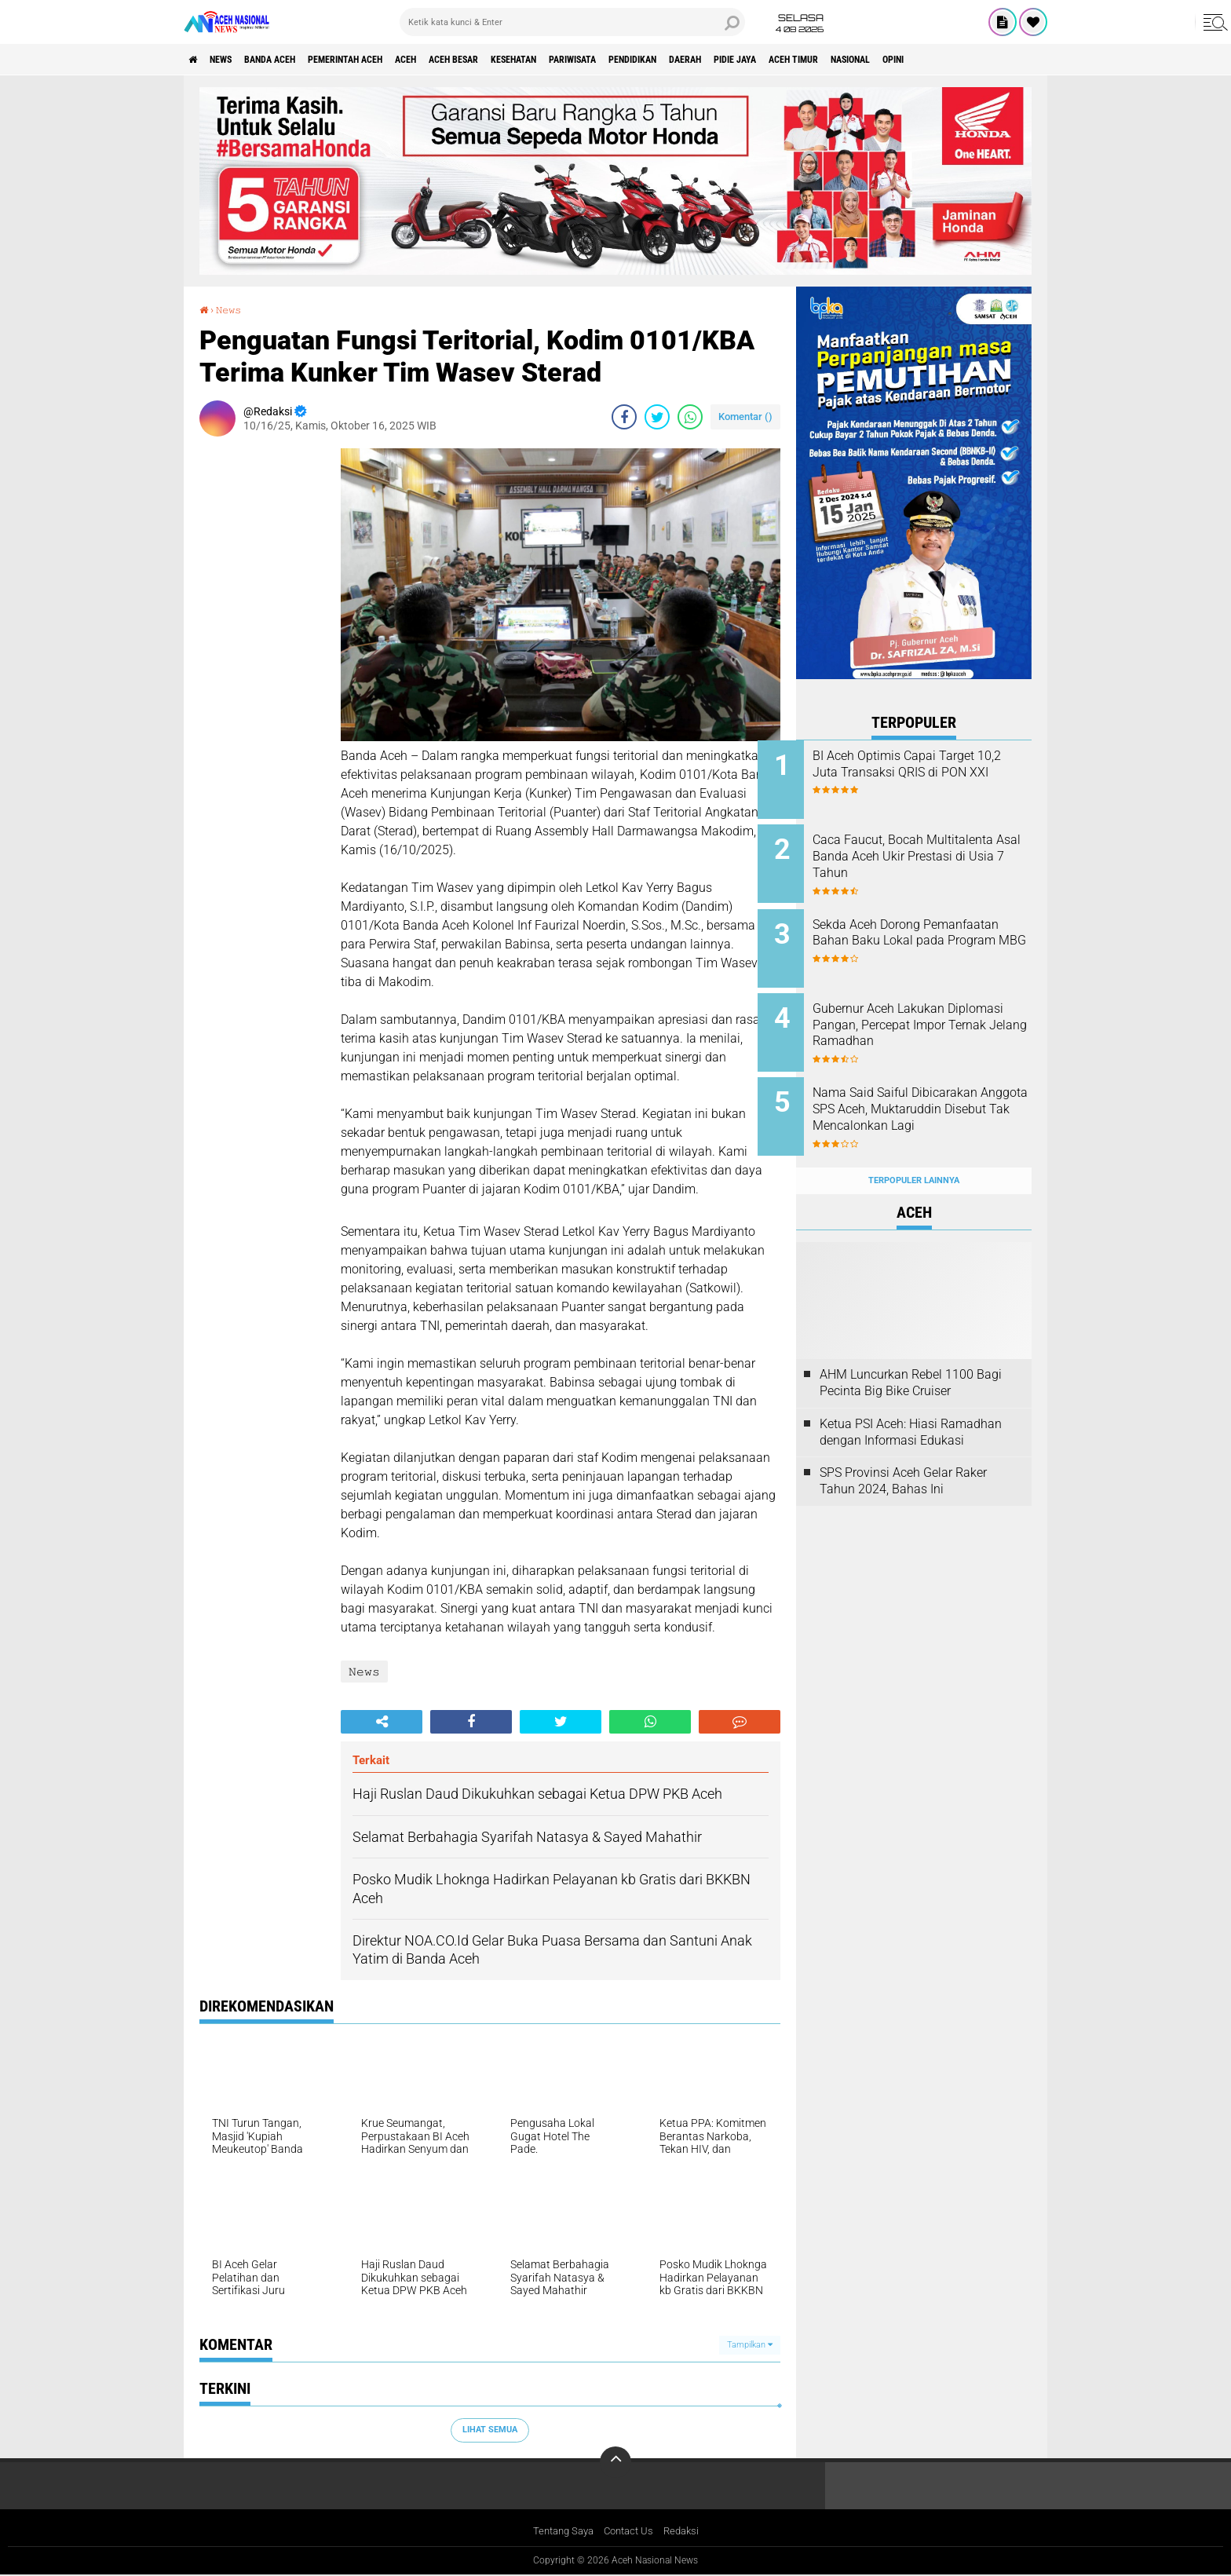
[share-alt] (381, 1722)
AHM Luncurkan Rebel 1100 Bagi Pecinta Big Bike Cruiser (911, 1352)
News (233, 59)
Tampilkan (750, 2344)
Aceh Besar (522, 59)
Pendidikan (745, 59)
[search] (572, 22)
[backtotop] (615, 2462)
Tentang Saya (559, 2532)
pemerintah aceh (387, 59)
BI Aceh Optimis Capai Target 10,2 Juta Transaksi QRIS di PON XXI (932, 772)
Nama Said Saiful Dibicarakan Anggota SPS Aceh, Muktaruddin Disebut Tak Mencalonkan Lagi (933, 1097)
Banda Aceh (295, 59)
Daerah (811, 59)
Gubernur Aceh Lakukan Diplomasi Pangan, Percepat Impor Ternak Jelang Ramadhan (929, 1018)
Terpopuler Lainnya (913, 1150)
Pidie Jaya (872, 59)
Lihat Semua (489, 2429)
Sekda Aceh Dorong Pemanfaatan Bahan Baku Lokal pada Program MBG (924, 931)
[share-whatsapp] (690, 416)
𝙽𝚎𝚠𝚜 (233, 309)
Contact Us (630, 2532)
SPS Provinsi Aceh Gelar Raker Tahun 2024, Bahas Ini (903, 1451)
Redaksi (686, 2532)
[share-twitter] (657, 416)
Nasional (1015, 59)
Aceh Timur (944, 59)
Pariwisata (670, 59)
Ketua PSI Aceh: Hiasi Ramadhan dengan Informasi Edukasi (911, 1401)
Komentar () (745, 416)
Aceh (462, 59)
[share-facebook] (624, 416)
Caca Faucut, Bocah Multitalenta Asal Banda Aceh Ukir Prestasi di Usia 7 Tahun (933, 851)
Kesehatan (596, 59)
